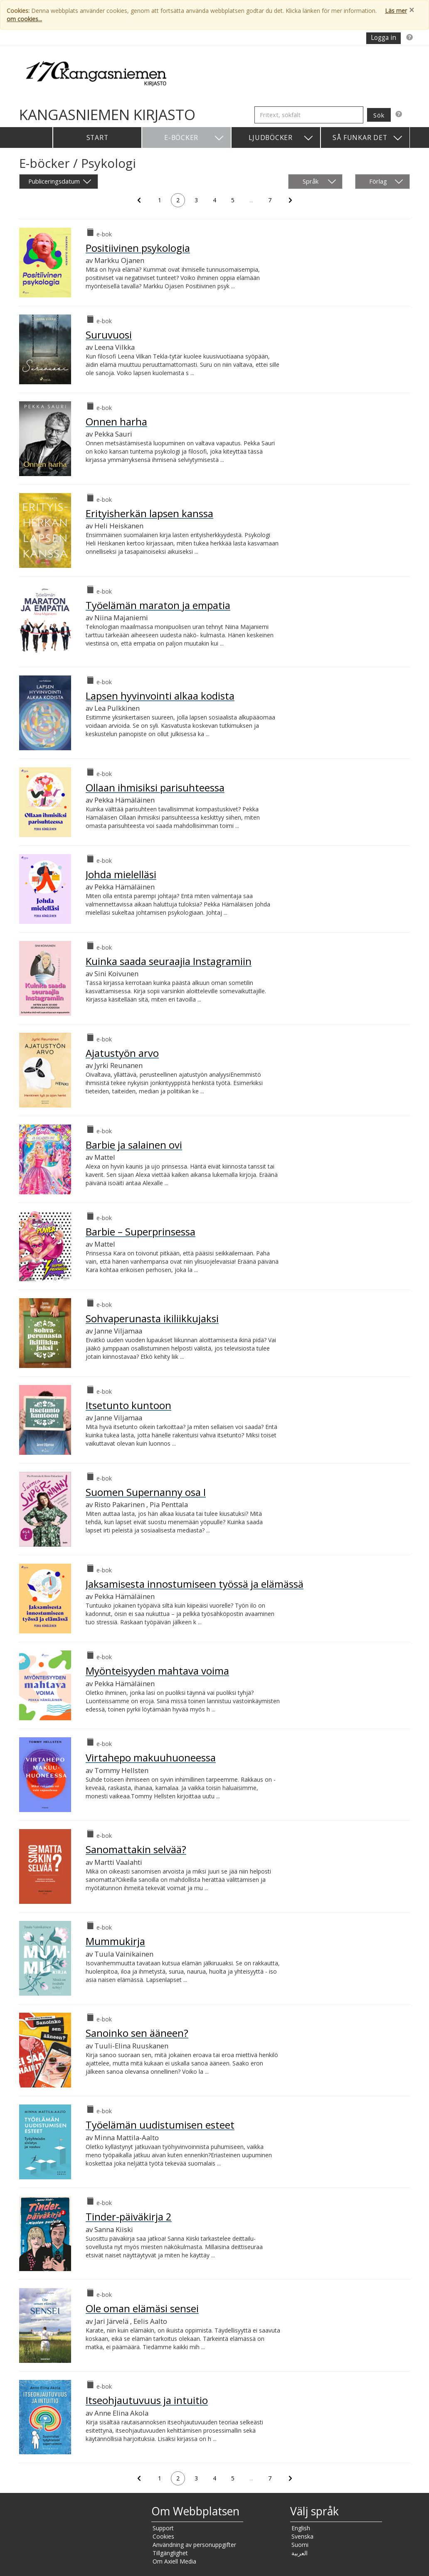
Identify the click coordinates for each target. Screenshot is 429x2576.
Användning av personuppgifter (194, 2545)
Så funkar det (368, 138)
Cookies (163, 2536)
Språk (319, 181)
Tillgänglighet (170, 2553)
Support (163, 2528)
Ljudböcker (281, 138)
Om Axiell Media (174, 2561)
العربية (299, 2553)
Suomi (299, 2545)
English (300, 2528)
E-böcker (194, 138)
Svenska (302, 2536)
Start (97, 137)
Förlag (386, 181)
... (254, 201)
